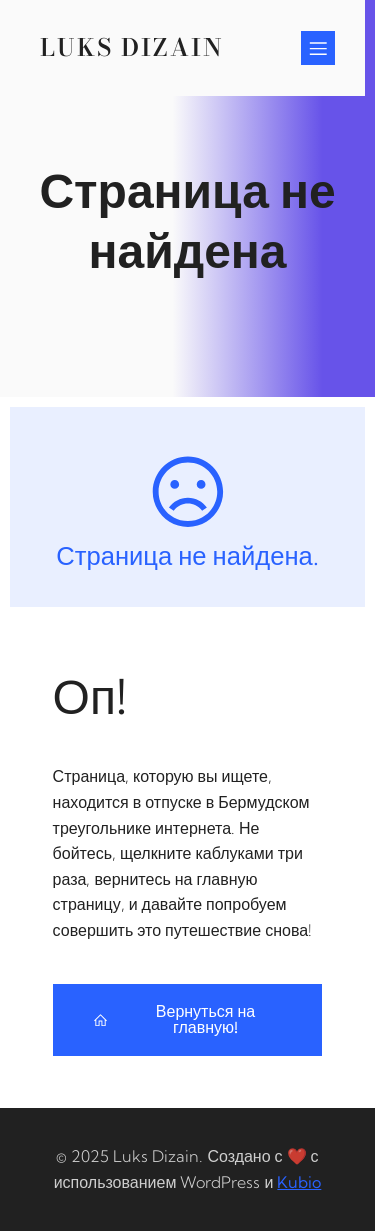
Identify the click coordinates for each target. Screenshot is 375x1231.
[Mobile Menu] (318, 48)
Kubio (299, 1182)
